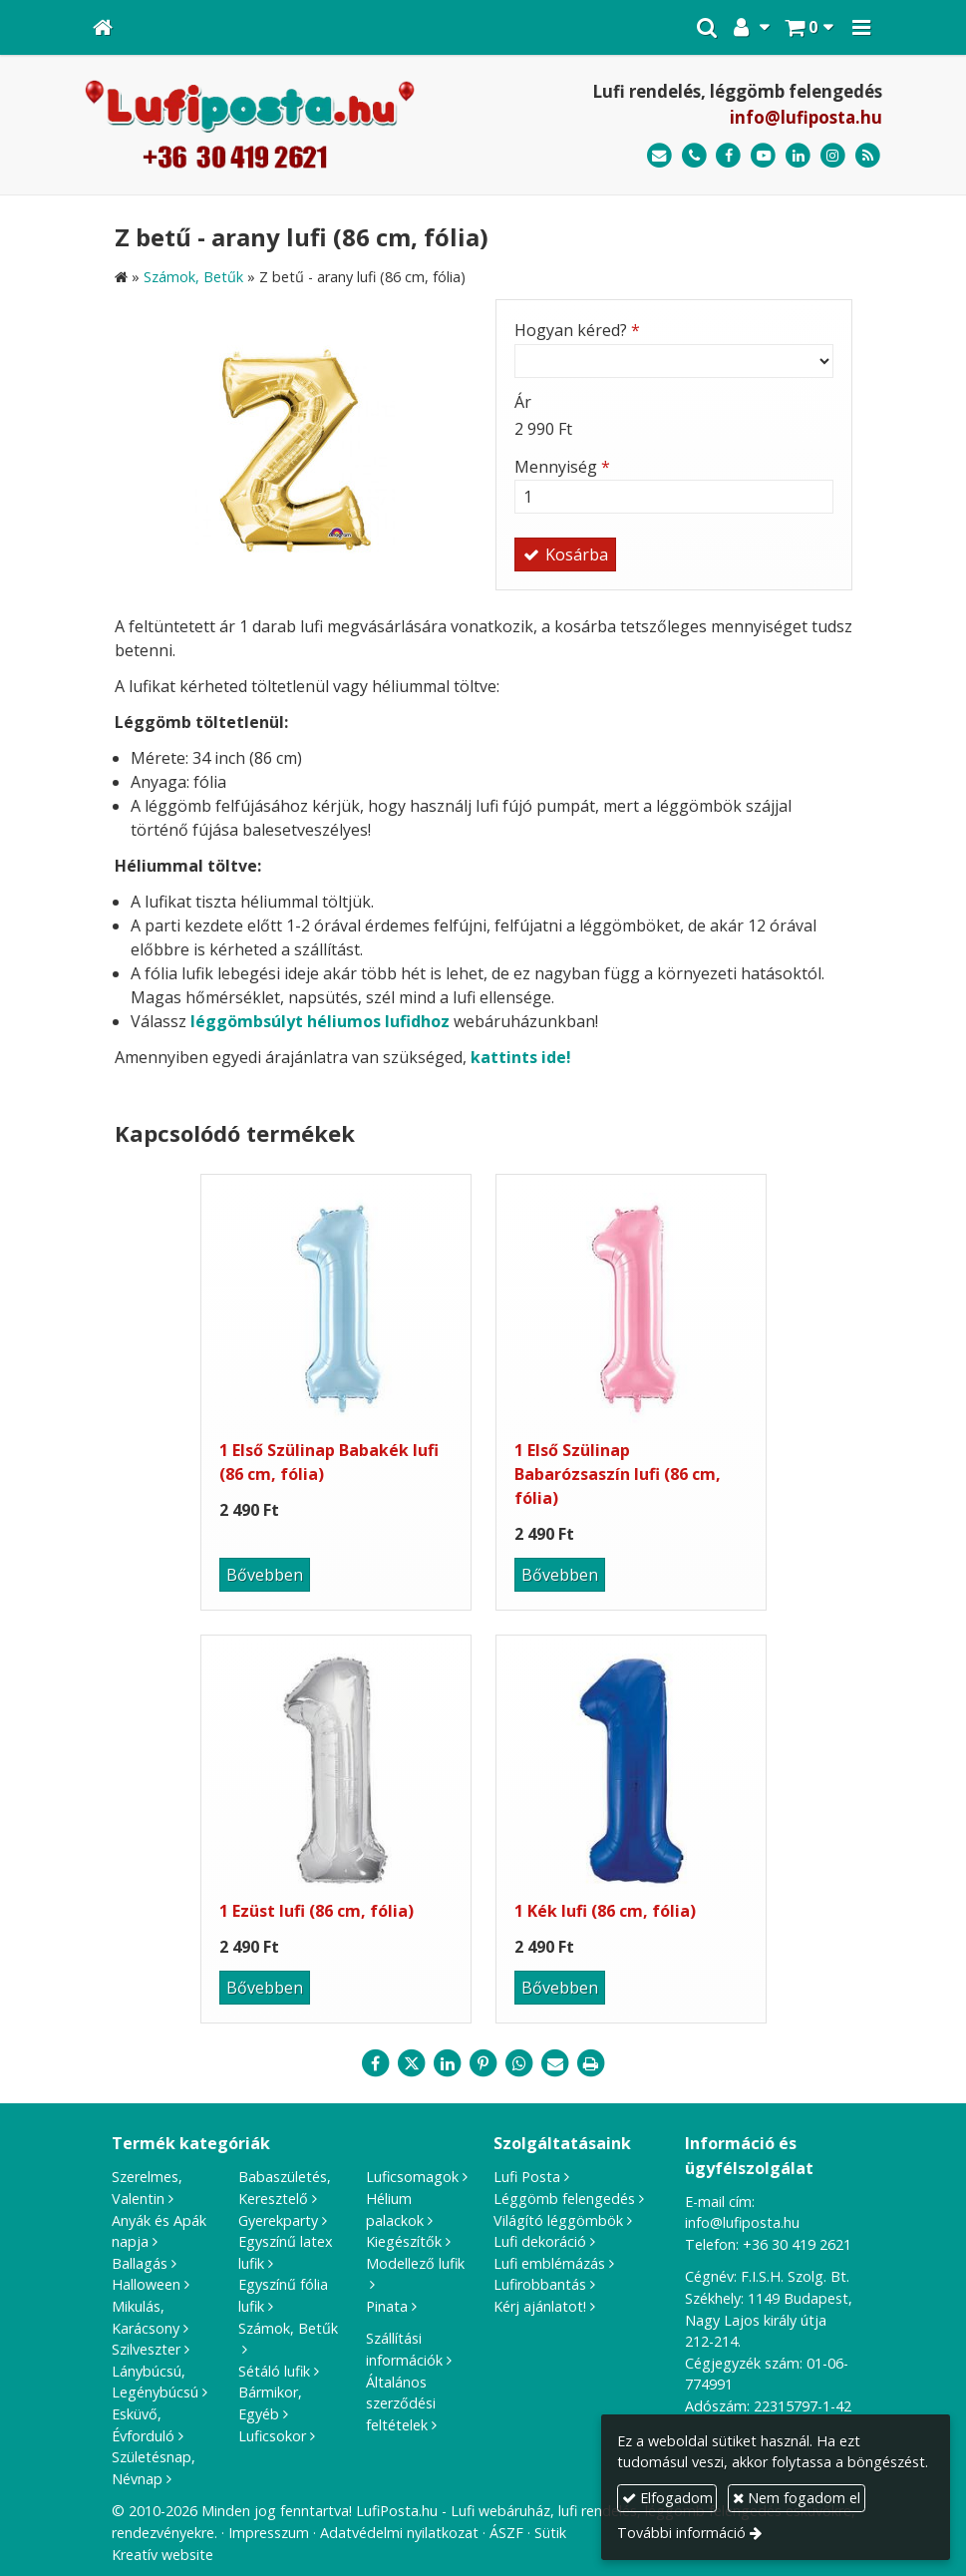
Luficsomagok (412, 2176)
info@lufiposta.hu (806, 117)
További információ (681, 2532)
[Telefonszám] (694, 156)
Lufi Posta (526, 2176)
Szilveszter (146, 2349)
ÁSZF (506, 2532)
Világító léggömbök (558, 2220)
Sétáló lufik (274, 2371)
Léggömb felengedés (564, 2198)
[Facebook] (729, 156)
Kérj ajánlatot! (539, 2306)
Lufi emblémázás (549, 2263)
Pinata (387, 2306)
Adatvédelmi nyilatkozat (399, 2532)
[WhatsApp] (519, 2063)
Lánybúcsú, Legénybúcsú (155, 2382)
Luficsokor (272, 2435)
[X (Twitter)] (412, 2063)
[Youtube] (763, 156)
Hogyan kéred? (577, 330)
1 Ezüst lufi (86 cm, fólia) (316, 1911)
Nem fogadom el (796, 2497)
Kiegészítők (404, 2241)
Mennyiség (562, 467)
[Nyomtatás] (591, 2063)
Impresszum (268, 2532)
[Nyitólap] (103, 27)
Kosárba (565, 554)
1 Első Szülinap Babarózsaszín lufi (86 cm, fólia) (617, 1474)
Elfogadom (667, 2497)
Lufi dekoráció (539, 2241)
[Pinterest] (483, 2063)
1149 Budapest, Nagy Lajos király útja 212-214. (768, 2320)
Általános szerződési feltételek (401, 2403)
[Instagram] (832, 156)
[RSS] (867, 156)
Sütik (550, 2532)
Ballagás (139, 2263)
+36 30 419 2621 (797, 2244)
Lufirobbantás (539, 2284)
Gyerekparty (278, 2220)
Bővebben (264, 1575)
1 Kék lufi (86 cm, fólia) (605, 1911)
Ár (522, 402)
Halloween (146, 2284)
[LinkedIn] (798, 156)
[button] (861, 27)
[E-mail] (659, 156)
